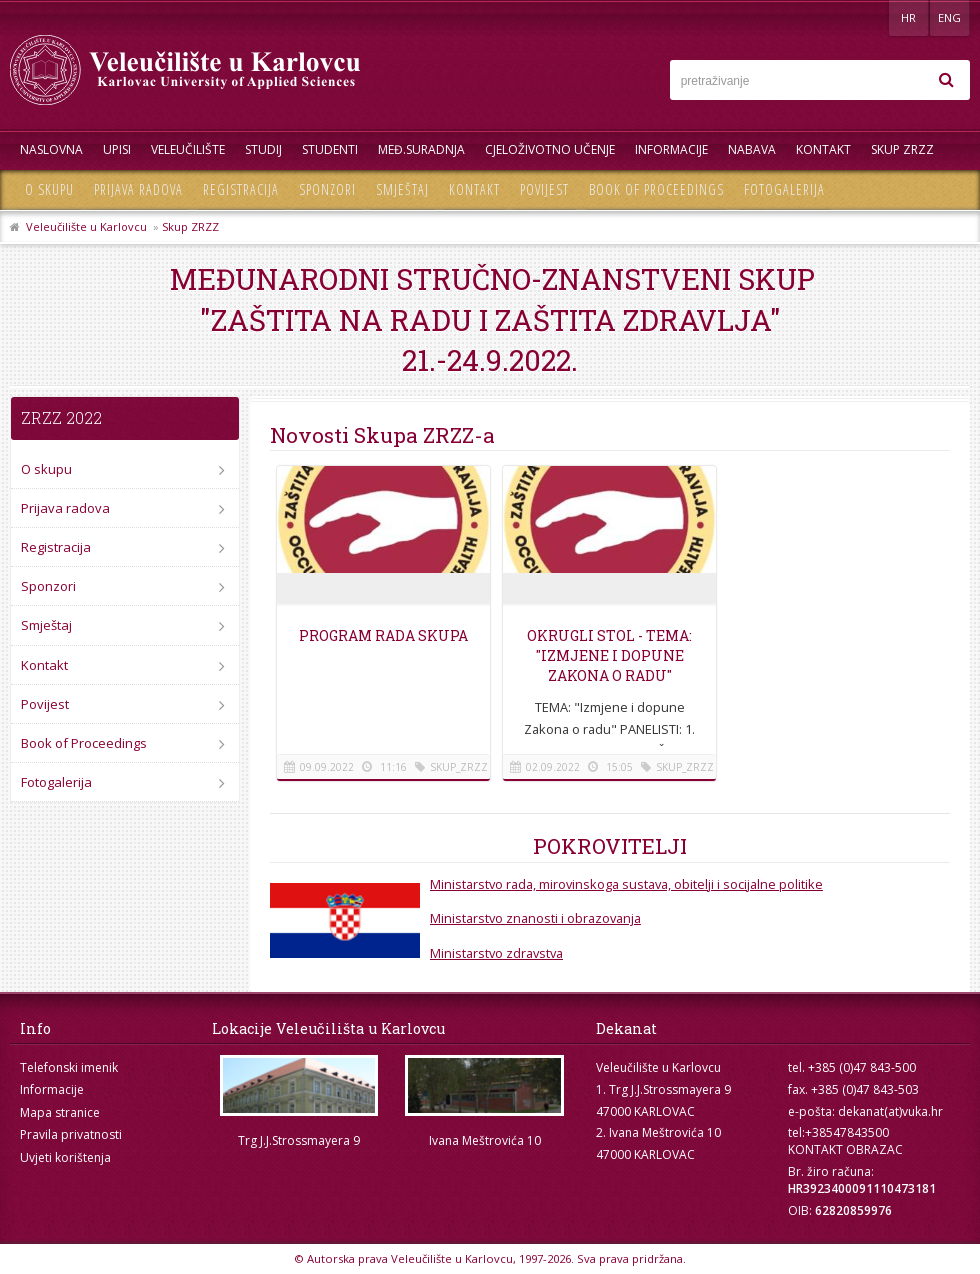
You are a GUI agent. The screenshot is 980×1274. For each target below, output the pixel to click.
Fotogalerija (784, 189)
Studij (263, 149)
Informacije (671, 149)
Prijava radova (138, 189)
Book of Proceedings (656, 189)
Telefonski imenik (69, 1067)
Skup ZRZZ (902, 149)
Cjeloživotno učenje (550, 149)
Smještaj (402, 189)
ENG (949, 17)
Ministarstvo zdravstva (496, 953)
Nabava (752, 149)
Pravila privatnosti (71, 1134)
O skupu (49, 189)
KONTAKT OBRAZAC (845, 1149)
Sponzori (327, 189)
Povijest (544, 189)
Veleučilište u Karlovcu (86, 226)
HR (908, 17)
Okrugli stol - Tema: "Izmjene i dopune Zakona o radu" (609, 655)
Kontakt (823, 149)
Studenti (330, 149)
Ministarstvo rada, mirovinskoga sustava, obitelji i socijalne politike (626, 884)
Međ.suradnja (421, 149)
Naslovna (51, 149)
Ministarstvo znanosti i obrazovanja (535, 918)
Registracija (241, 189)
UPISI (117, 149)
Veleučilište (188, 149)
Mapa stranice (60, 1112)
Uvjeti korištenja (65, 1157)
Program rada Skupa (383, 635)
